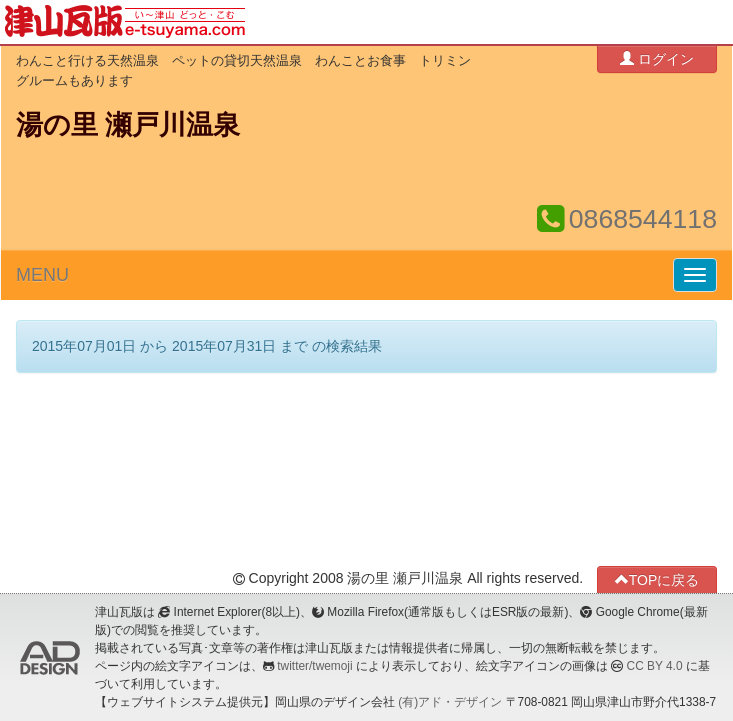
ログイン (657, 58)
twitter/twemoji (314, 666)
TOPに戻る (657, 579)
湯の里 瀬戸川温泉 (128, 125)
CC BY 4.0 (655, 666)
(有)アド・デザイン (450, 702)
